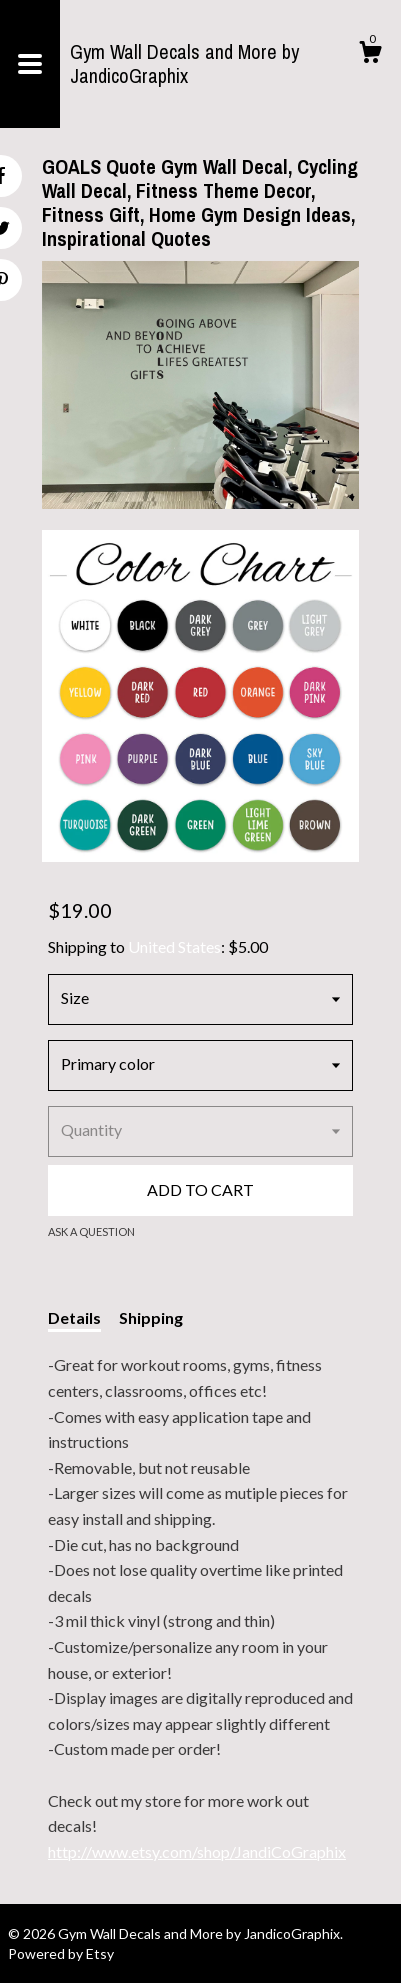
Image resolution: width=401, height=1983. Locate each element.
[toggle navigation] (30, 64)
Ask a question (91, 1231)
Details (74, 1317)
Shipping (151, 1317)
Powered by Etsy (61, 1953)
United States (174, 946)
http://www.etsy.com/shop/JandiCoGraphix (197, 1851)
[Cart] (370, 55)
